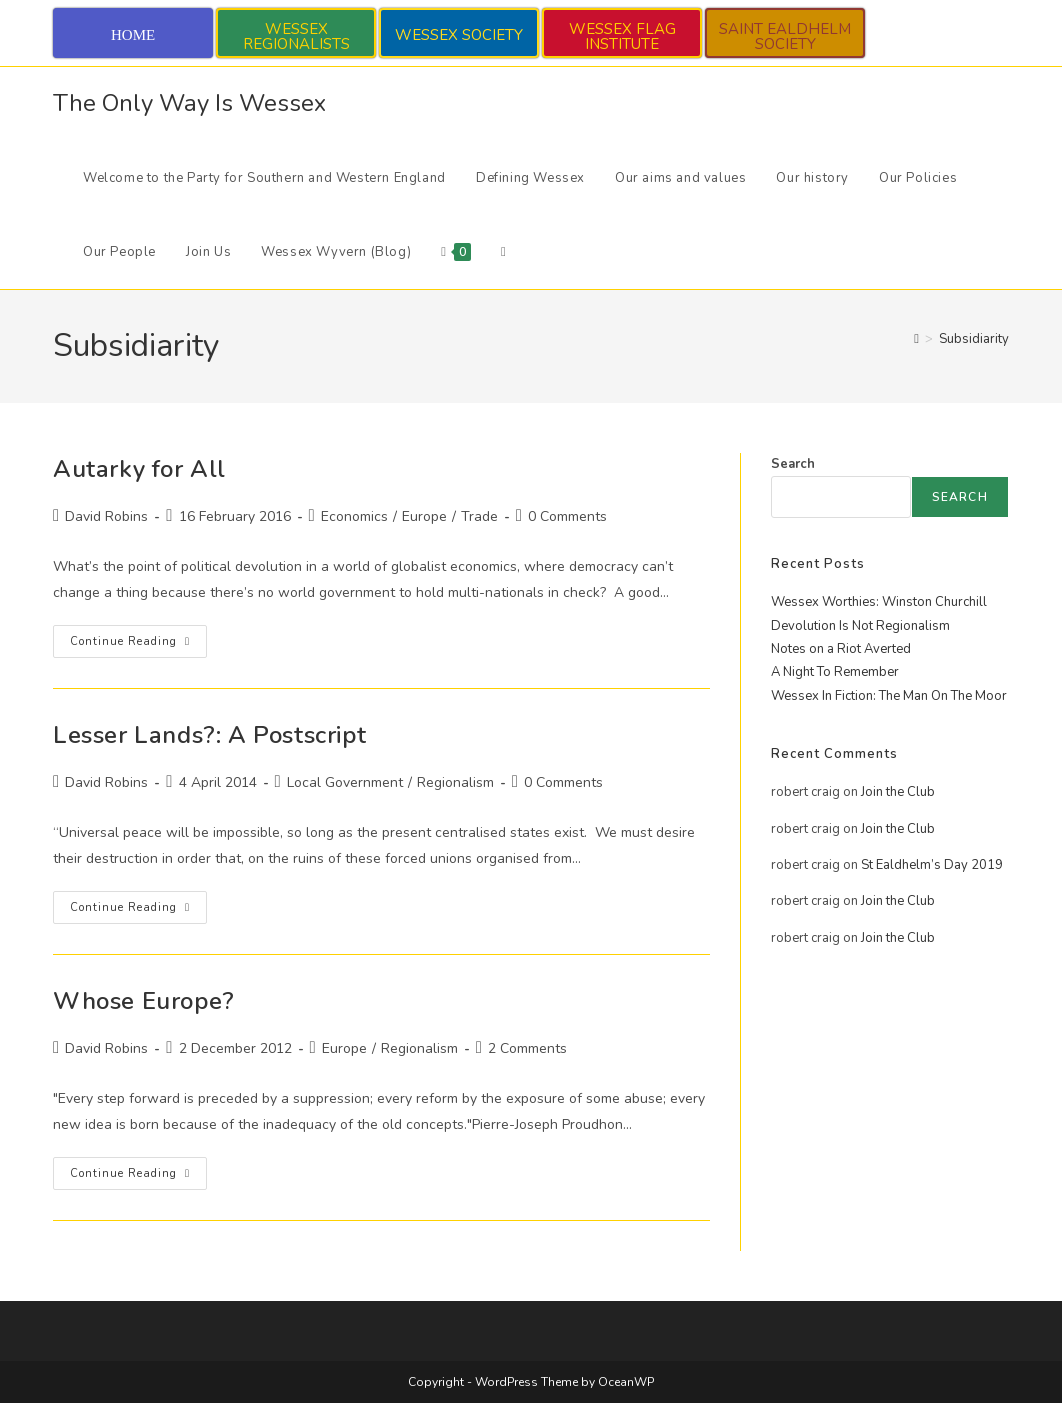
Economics (354, 516)
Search (793, 464)
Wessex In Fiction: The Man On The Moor (889, 696)
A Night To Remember (835, 672)
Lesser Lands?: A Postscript (209, 735)
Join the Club (898, 792)
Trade (479, 516)
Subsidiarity (974, 339)
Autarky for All (139, 469)
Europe (424, 516)
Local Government (345, 782)
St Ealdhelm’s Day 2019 (932, 865)
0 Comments (567, 516)
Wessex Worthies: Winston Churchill (879, 602)
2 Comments (527, 1048)
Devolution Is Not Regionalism (860, 626)
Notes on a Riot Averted (841, 649)
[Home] (916, 339)
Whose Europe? (144, 1001)
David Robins (106, 516)
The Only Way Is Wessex (189, 103)
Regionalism (455, 782)
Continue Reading (138, 645)
